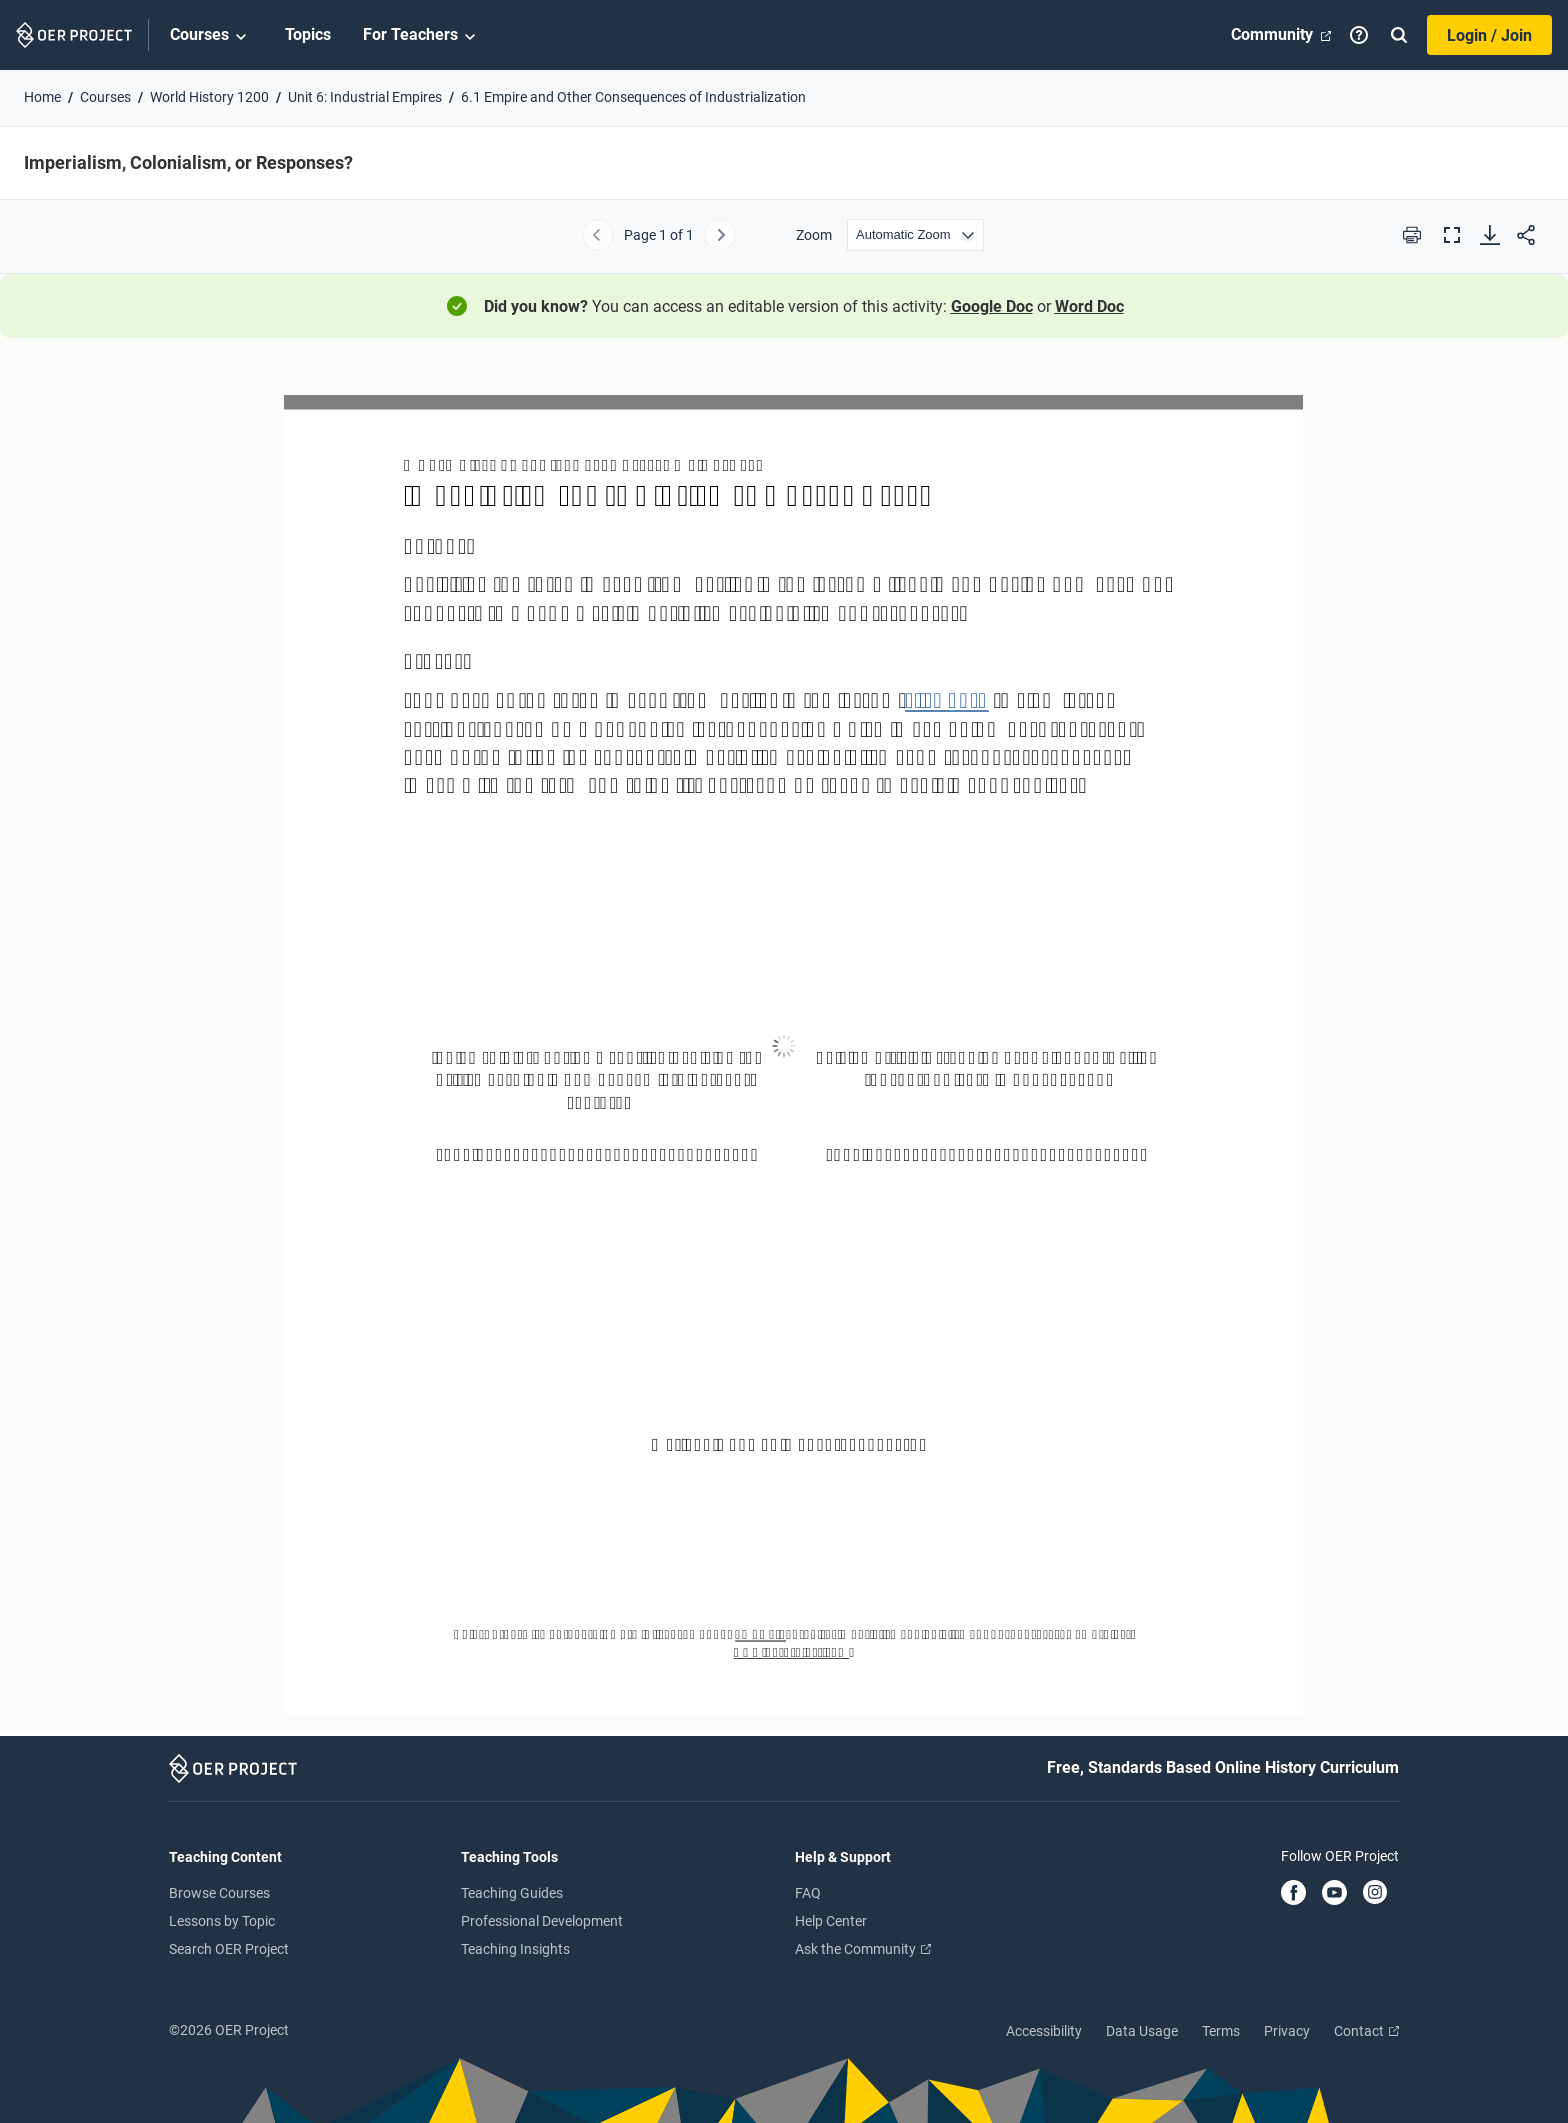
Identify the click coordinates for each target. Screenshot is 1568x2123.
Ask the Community (863, 1949)
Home (42, 97)
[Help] (1359, 35)
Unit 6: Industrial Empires (365, 97)
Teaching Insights (515, 1949)
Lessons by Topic (222, 1921)
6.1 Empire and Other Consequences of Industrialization (633, 97)
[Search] (1399, 35)
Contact (1366, 2031)
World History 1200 (209, 97)
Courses (211, 36)
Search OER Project (229, 1949)
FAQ (808, 1893)
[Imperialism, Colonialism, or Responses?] (784, 1045)
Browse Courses (219, 1893)
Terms (1221, 2031)
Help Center (831, 1921)
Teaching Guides (512, 1893)
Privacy (1287, 2031)
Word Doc (1089, 306)
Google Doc (992, 306)
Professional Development (542, 1921)
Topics (308, 34)
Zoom (814, 235)
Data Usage (1142, 2031)
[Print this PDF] (1412, 235)
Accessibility (1044, 2031)
